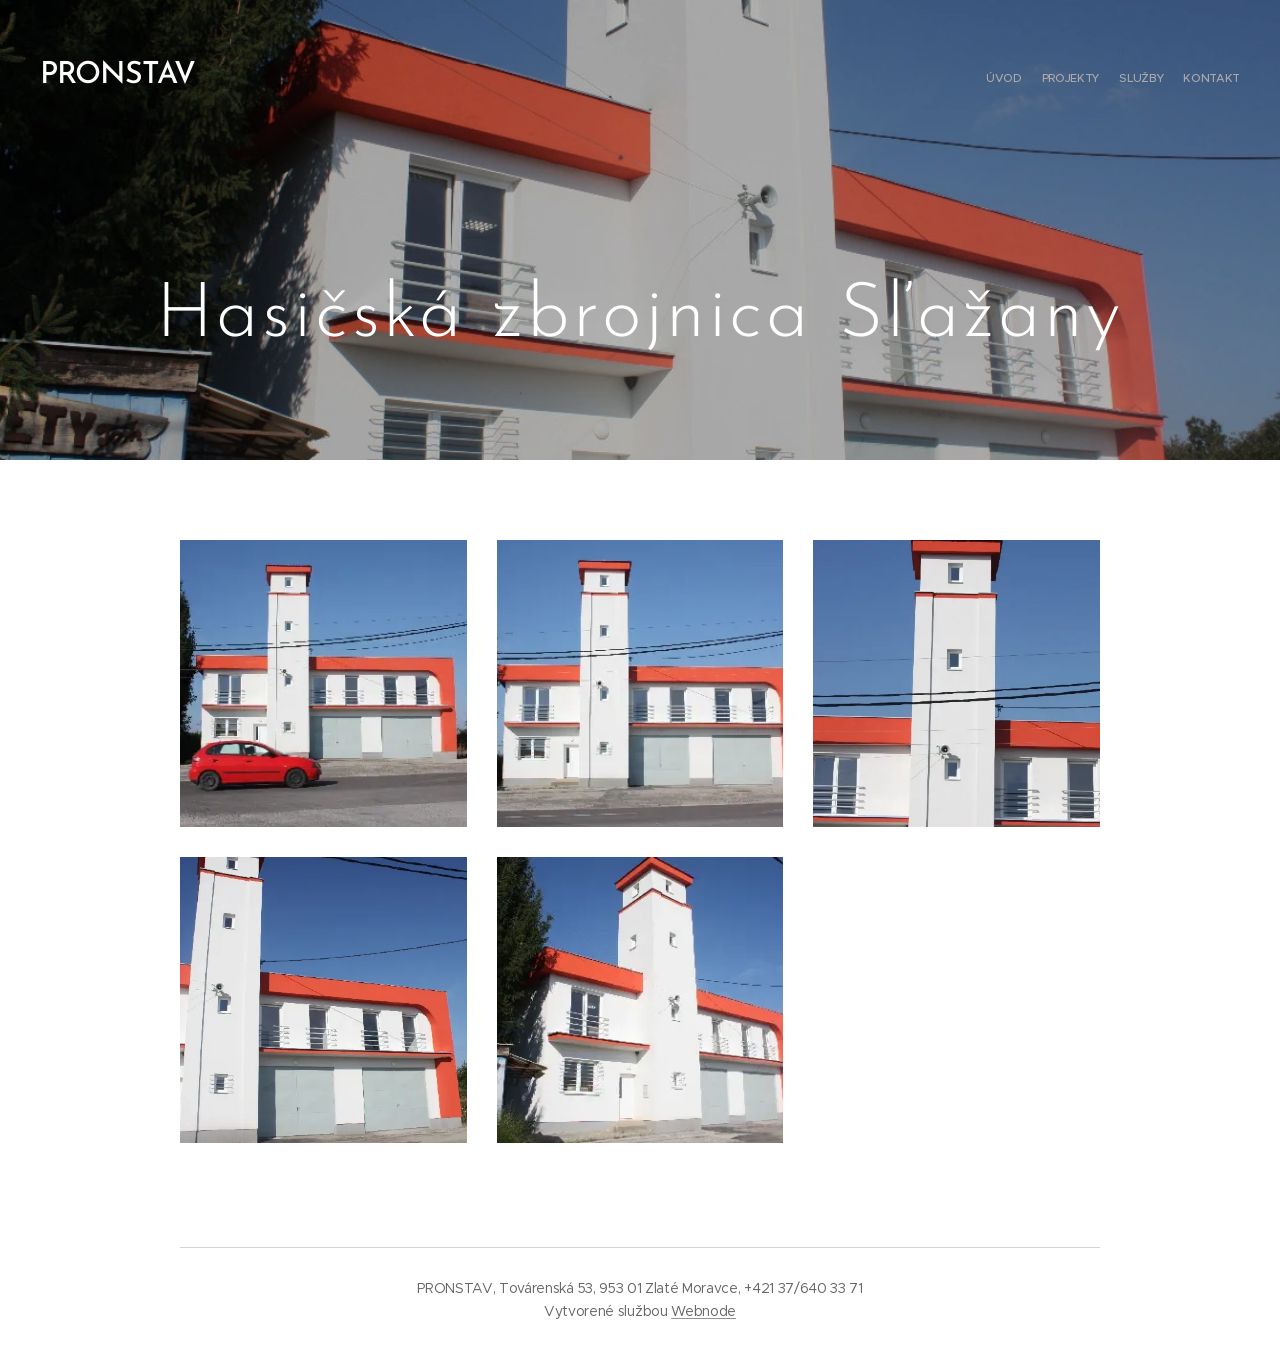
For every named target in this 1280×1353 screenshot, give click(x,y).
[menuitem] (1182, 80)
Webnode (703, 1311)
